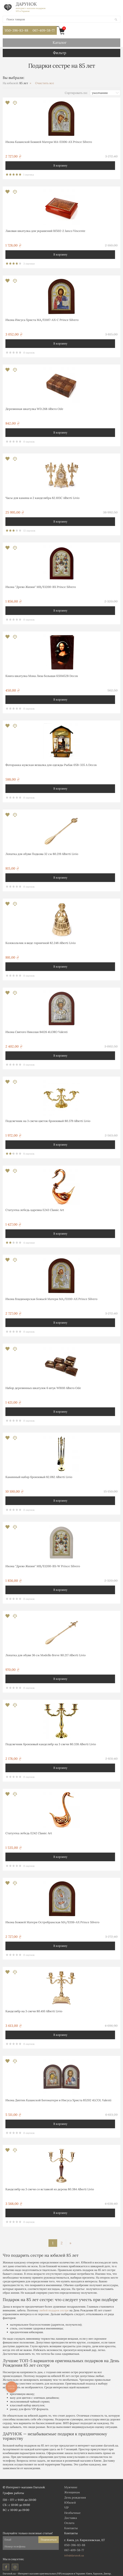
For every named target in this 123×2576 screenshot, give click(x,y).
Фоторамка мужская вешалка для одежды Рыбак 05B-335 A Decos (51, 763)
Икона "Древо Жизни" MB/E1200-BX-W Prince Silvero (42, 1563)
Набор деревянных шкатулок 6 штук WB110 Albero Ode (43, 1385)
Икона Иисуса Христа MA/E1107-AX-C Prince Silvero (42, 319)
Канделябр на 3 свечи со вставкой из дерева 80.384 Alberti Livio (49, 2185)
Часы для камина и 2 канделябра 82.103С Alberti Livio (42, 497)
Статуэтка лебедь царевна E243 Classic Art (34, 1208)
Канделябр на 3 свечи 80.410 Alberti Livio (33, 2007)
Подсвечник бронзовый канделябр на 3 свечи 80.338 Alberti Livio (50, 1740)
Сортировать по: (76, 93)
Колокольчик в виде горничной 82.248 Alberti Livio (40, 941)
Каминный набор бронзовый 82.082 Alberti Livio (38, 1474)
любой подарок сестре (54, 2306)
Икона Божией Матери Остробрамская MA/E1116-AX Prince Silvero (52, 1918)
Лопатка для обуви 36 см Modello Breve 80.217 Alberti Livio (45, 1652)
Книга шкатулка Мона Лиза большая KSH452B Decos (41, 675)
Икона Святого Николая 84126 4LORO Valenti (36, 1030)
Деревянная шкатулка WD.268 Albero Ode (34, 408)
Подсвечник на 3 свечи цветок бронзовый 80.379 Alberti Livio (47, 1119)
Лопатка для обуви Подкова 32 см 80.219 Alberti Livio (41, 852)
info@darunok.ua (74, 2551)
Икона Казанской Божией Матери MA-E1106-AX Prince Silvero (48, 142)
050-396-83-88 (15, 29)
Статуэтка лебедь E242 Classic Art (28, 1829)
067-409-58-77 (44, 30)
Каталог (60, 42)
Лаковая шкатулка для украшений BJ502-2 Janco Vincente (45, 230)
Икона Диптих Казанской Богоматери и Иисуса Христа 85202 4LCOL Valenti (58, 2096)
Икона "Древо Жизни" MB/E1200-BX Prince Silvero (40, 586)
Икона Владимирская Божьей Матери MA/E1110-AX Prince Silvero (51, 1296)
